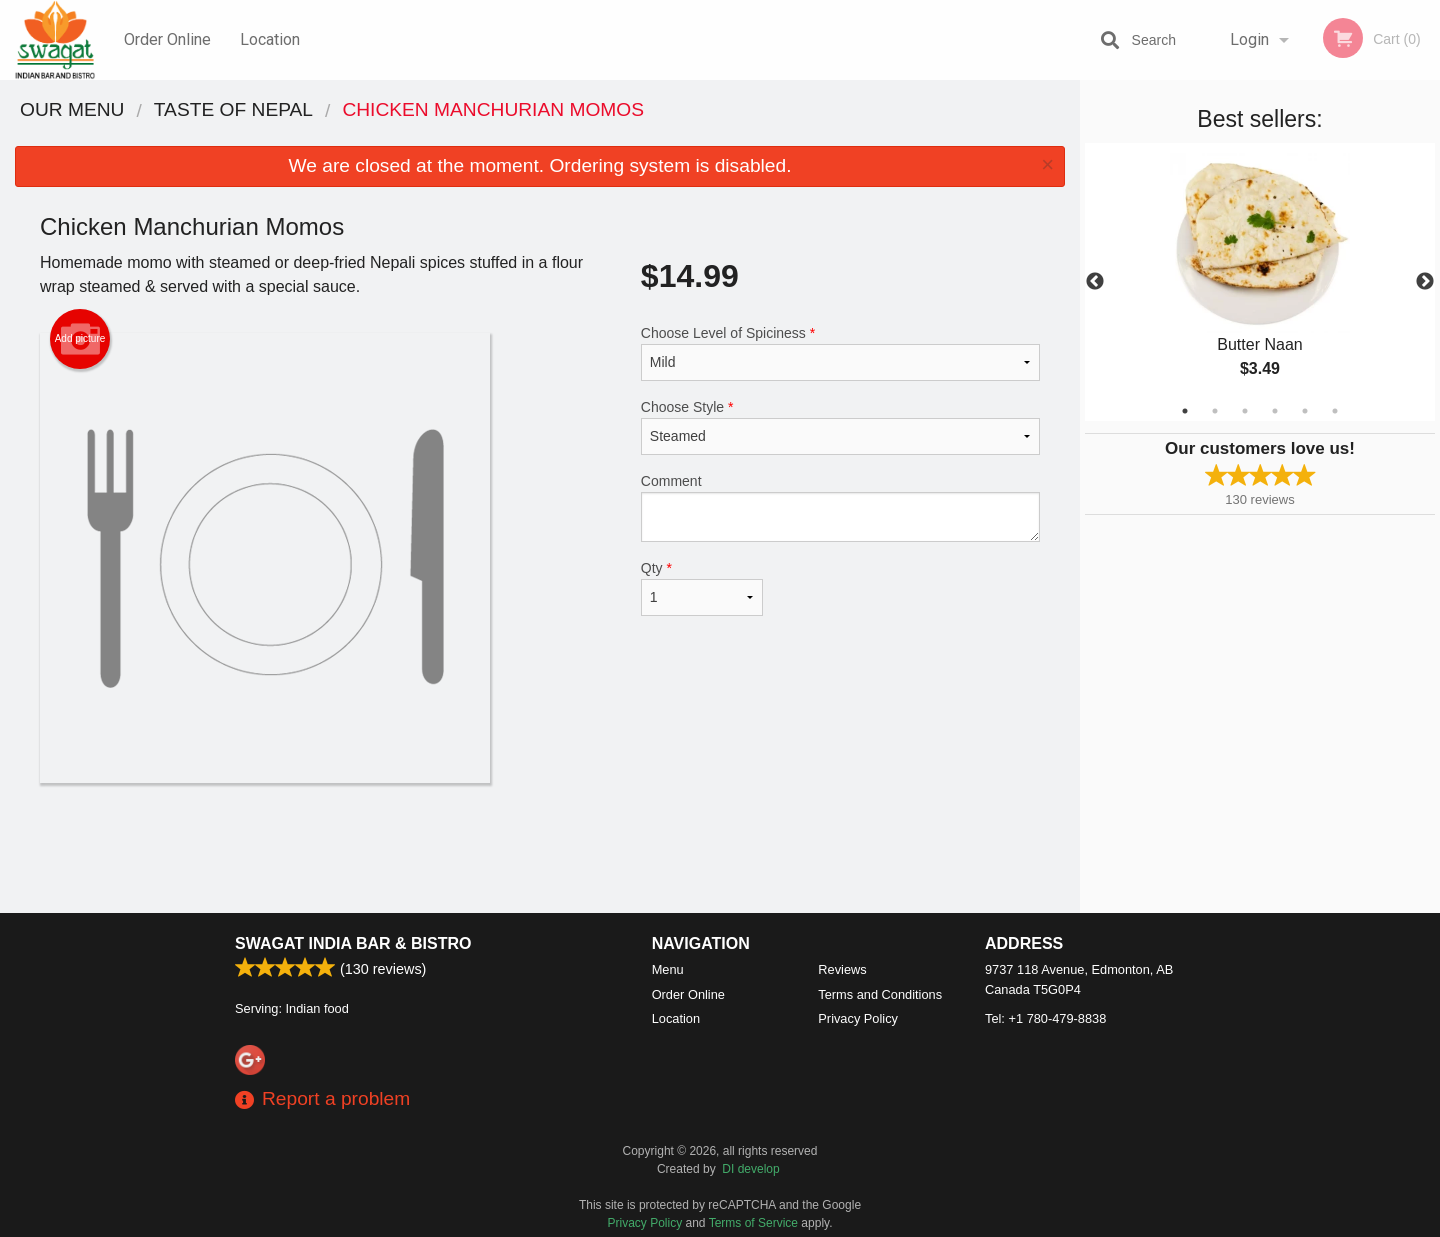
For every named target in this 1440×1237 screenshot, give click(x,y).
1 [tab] (1185, 411)
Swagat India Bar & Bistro (353, 943)
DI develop (750, 1169)
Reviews (842, 969)
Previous (1095, 282)
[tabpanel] (1260, 282)
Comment (840, 507)
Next (1425, 282)
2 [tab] (1215, 411)
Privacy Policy (858, 1018)
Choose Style (840, 427)
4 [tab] (1275, 411)
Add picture (80, 339)
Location (270, 39)
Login (1249, 39)
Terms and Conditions (880, 994)
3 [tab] (1245, 411)
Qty (702, 588)
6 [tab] (1335, 411)
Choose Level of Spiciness (840, 353)
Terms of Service (753, 1223)
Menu (668, 969)
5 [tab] (1305, 411)
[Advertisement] (540, 848)
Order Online (167, 39)
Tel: (1045, 1018)
